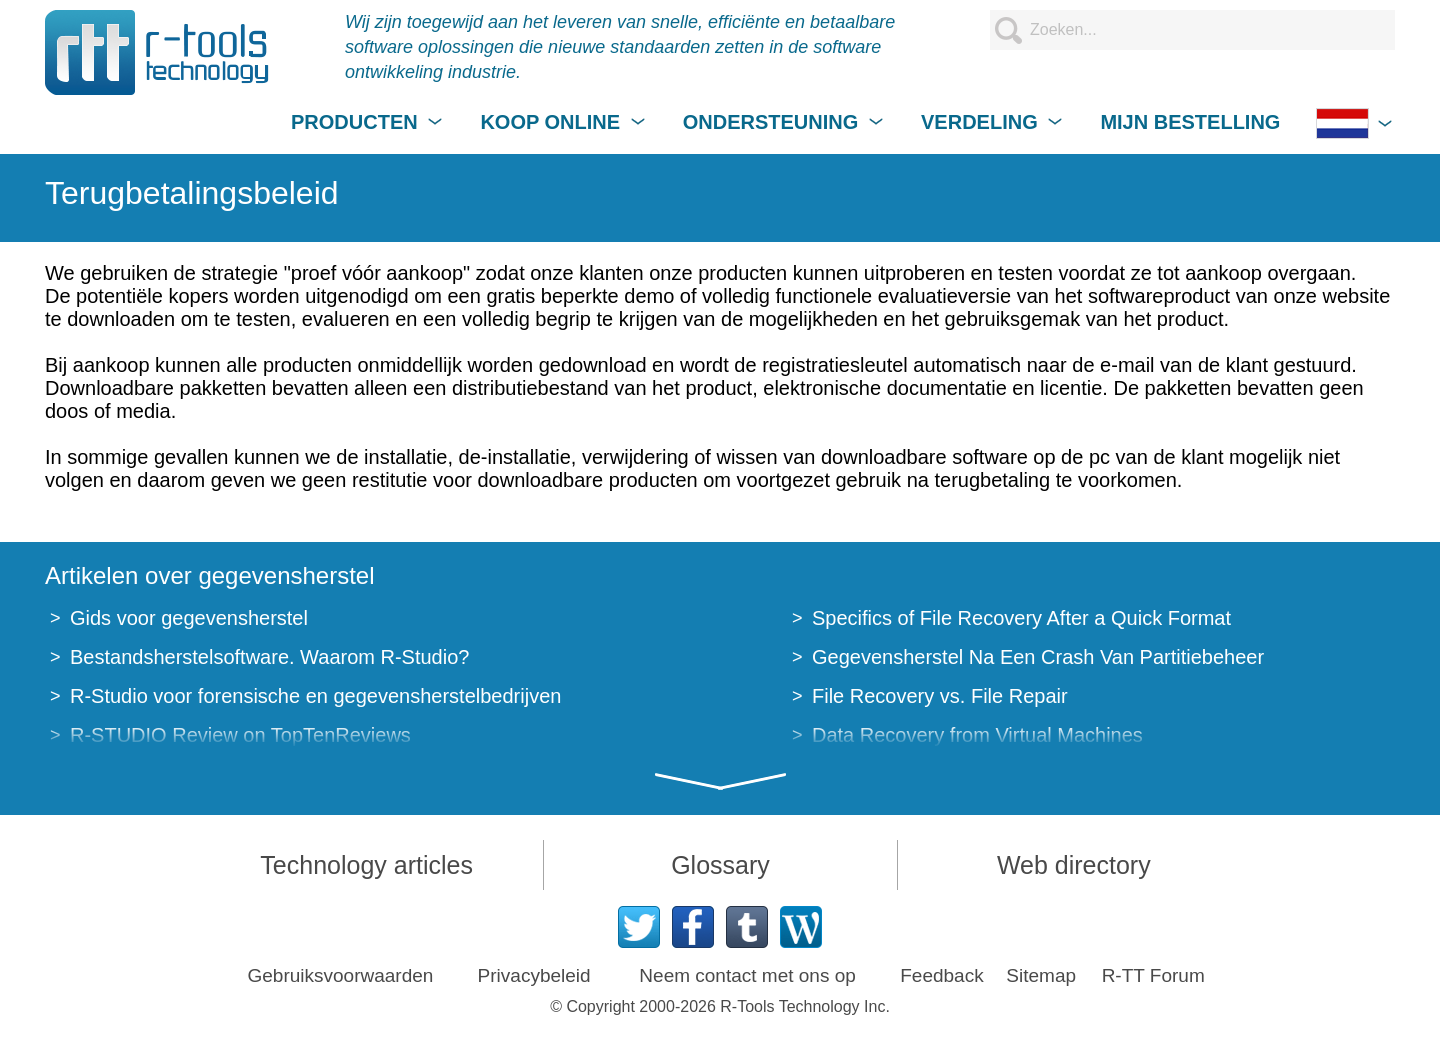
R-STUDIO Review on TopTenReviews (240, 735)
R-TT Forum (1153, 975)
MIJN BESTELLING (1190, 122)
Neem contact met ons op (747, 975)
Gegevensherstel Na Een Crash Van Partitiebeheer (1038, 657)
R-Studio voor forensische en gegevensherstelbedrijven (315, 696)
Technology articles (366, 865)
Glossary (720, 865)
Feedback (941, 975)
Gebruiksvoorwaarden (341, 975)
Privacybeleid (534, 975)
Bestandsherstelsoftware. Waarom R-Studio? (269, 657)
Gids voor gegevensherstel (189, 618)
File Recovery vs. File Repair (940, 696)
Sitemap (1041, 975)
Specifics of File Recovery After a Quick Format (1021, 618)
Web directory (1074, 865)
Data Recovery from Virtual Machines (977, 735)
